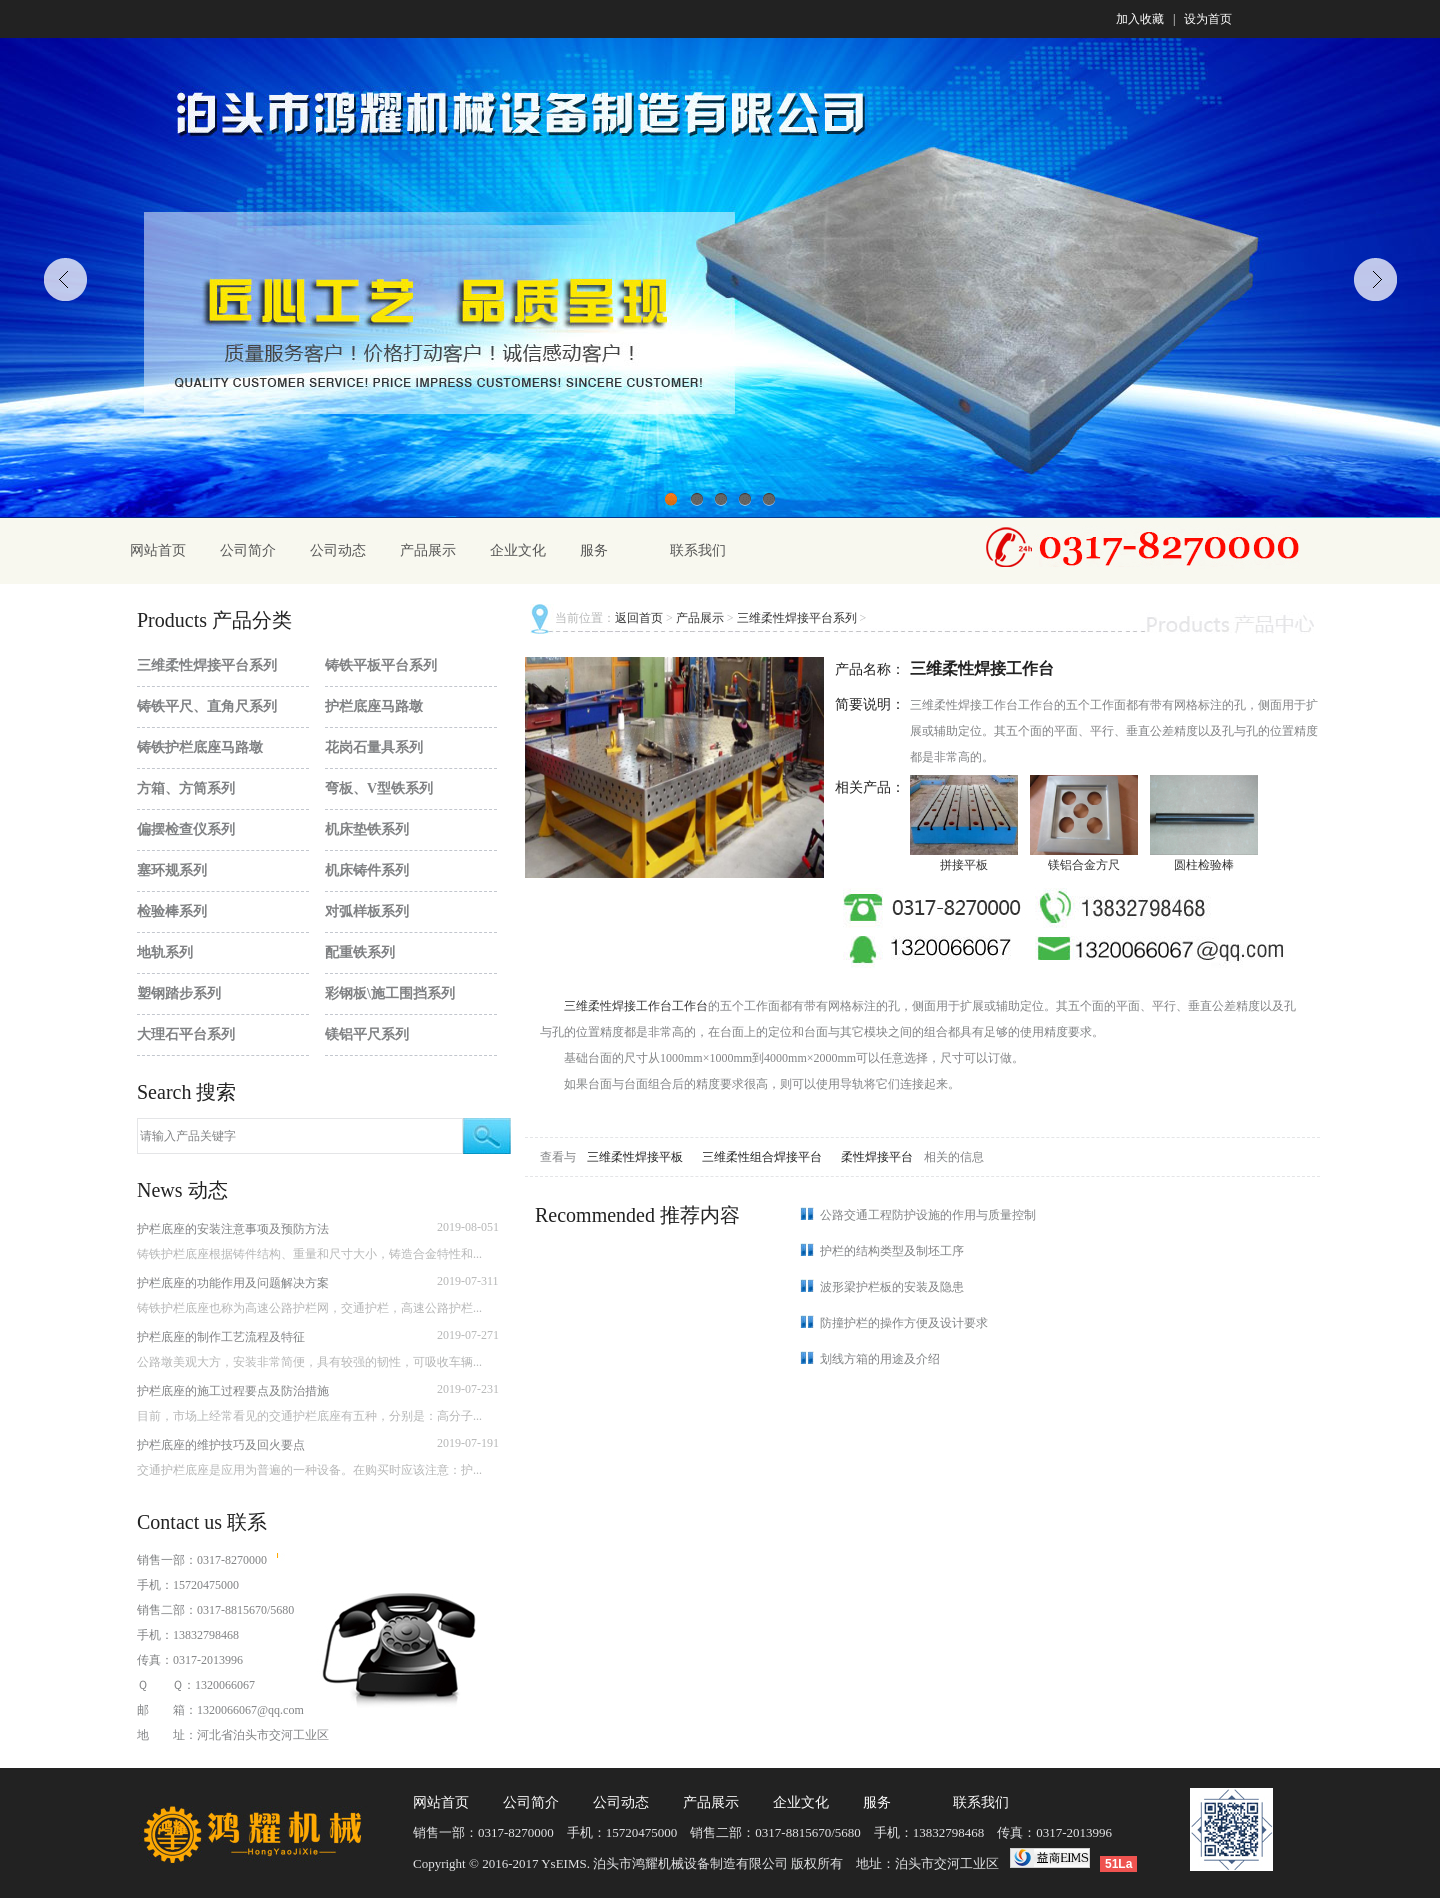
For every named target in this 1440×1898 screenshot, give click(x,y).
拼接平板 (964, 865)
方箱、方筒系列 (186, 788)
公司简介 (248, 550)
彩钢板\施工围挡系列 (390, 993)
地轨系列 (165, 952)
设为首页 (1208, 19)
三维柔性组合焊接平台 (763, 1157)
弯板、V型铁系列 (379, 788)
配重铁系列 (360, 952)
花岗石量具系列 (374, 747)
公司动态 (338, 550)
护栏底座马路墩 (374, 706)
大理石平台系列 (186, 1034)
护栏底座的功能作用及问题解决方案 (233, 1283)
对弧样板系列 (367, 911)
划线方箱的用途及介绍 (880, 1359)
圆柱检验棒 (1204, 865)
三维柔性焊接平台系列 (207, 665)
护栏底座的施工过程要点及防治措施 (233, 1391)
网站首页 (158, 550)
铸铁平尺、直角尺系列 (207, 706)
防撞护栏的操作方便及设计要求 (904, 1323)
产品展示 (428, 550)
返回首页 (639, 618)
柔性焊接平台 (878, 1157)
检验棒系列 (172, 911)
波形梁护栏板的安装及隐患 (892, 1287)
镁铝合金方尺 (1084, 865)
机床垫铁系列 (367, 829)
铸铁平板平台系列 (381, 665)
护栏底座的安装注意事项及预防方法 (233, 1229)
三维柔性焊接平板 (636, 1157)
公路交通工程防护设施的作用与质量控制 (928, 1215)
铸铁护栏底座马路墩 (200, 747)
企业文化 (518, 550)
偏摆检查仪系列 (186, 829)
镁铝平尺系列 (367, 1034)
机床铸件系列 (367, 870)
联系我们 (698, 550)
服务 (594, 550)
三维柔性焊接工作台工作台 (636, 1006)
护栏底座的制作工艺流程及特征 (221, 1337)
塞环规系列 (172, 870)
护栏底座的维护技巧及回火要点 (221, 1445)
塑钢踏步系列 (179, 993)
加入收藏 (1140, 19)
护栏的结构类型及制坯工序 (892, 1251)
